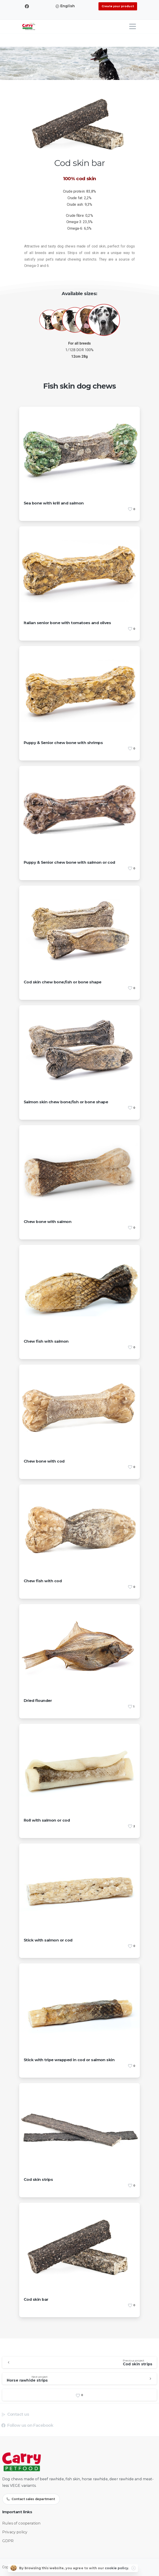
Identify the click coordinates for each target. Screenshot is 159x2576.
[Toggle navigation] (132, 26)
